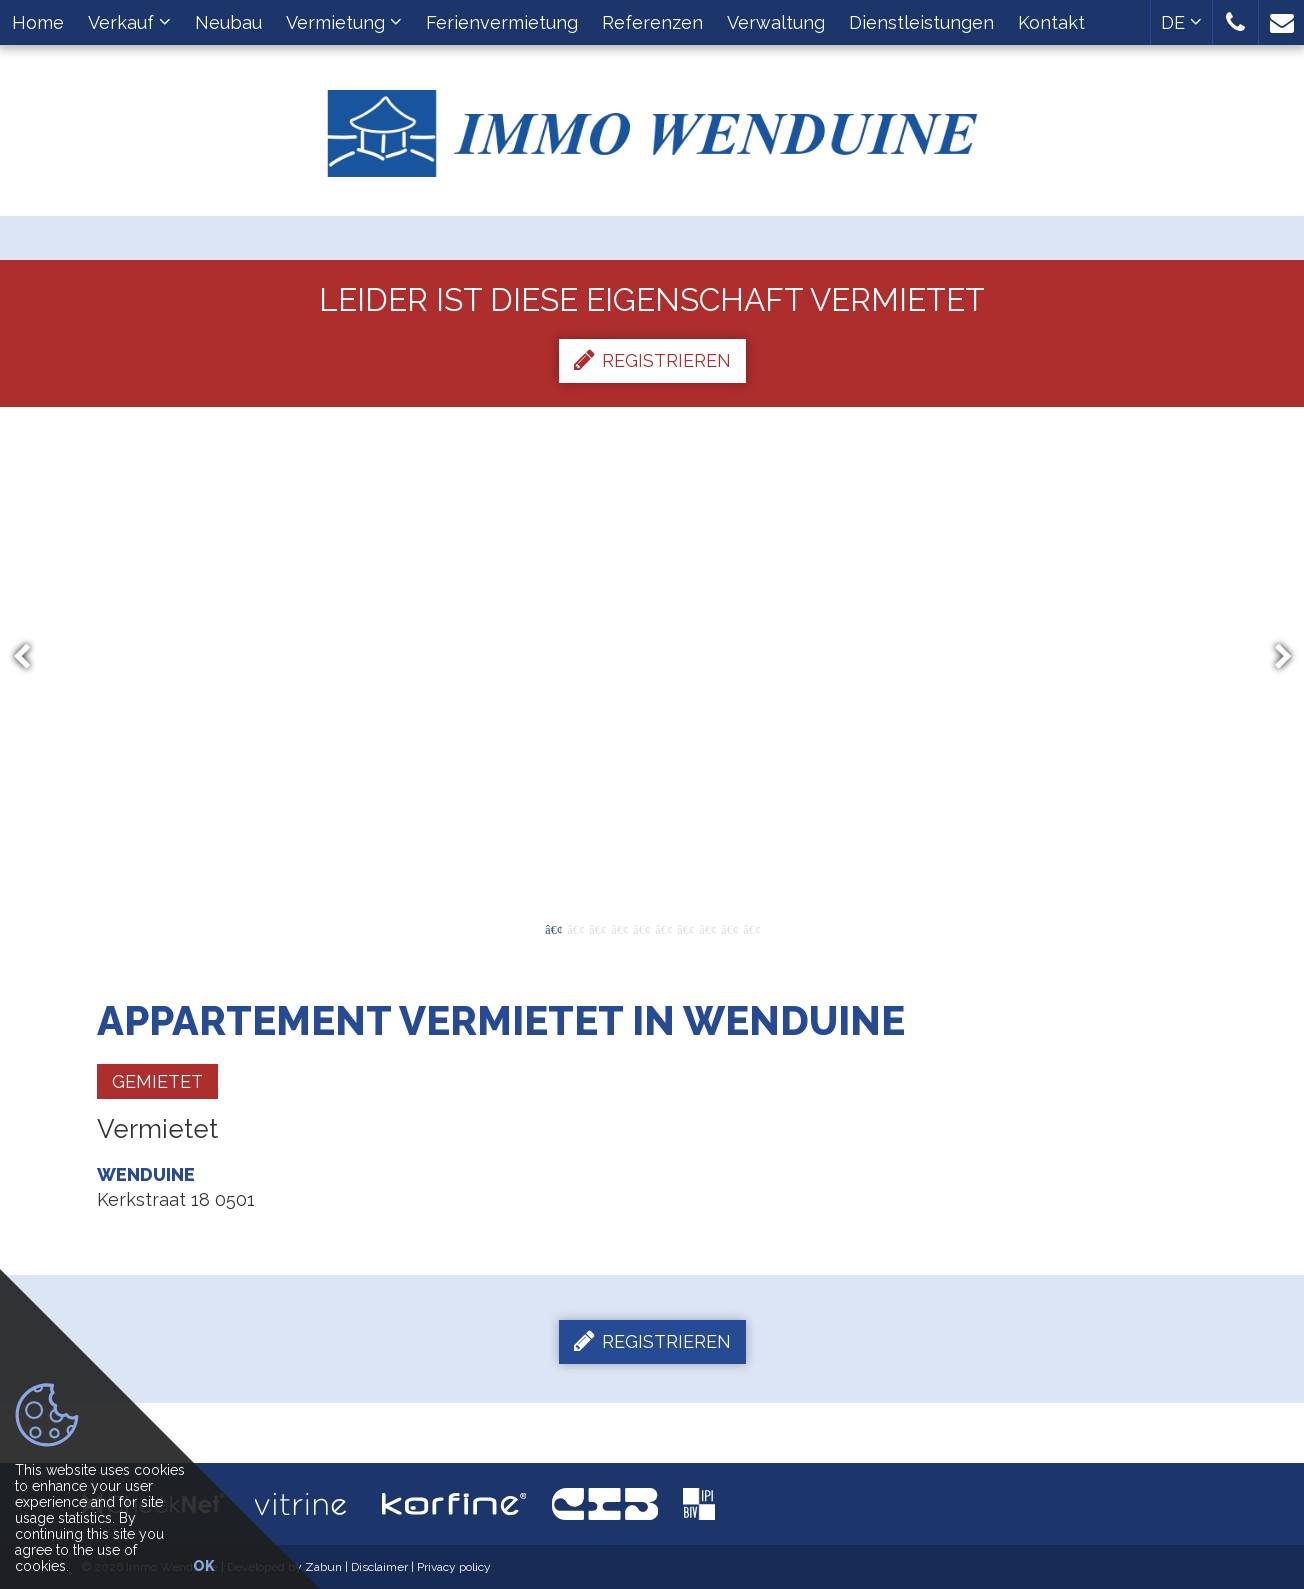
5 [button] (641, 928)
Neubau (228, 22)
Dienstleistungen (921, 22)
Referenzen (652, 22)
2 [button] (575, 928)
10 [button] (751, 928)
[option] (652, 657)
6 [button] (663, 928)
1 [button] (553, 928)
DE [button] (1181, 22)
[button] (1235, 22)
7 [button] (685, 928)
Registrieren (652, 360)
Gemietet (157, 1081)
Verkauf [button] (129, 22)
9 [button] (729, 928)
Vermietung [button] (344, 22)
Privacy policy (454, 1567)
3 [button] (597, 928)
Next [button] (1274, 657)
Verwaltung (776, 22)
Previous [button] (31, 657)
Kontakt (1051, 22)
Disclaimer (379, 1567)
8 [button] (707, 928)
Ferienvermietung (502, 22)
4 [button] (619, 928)
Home (38, 22)
